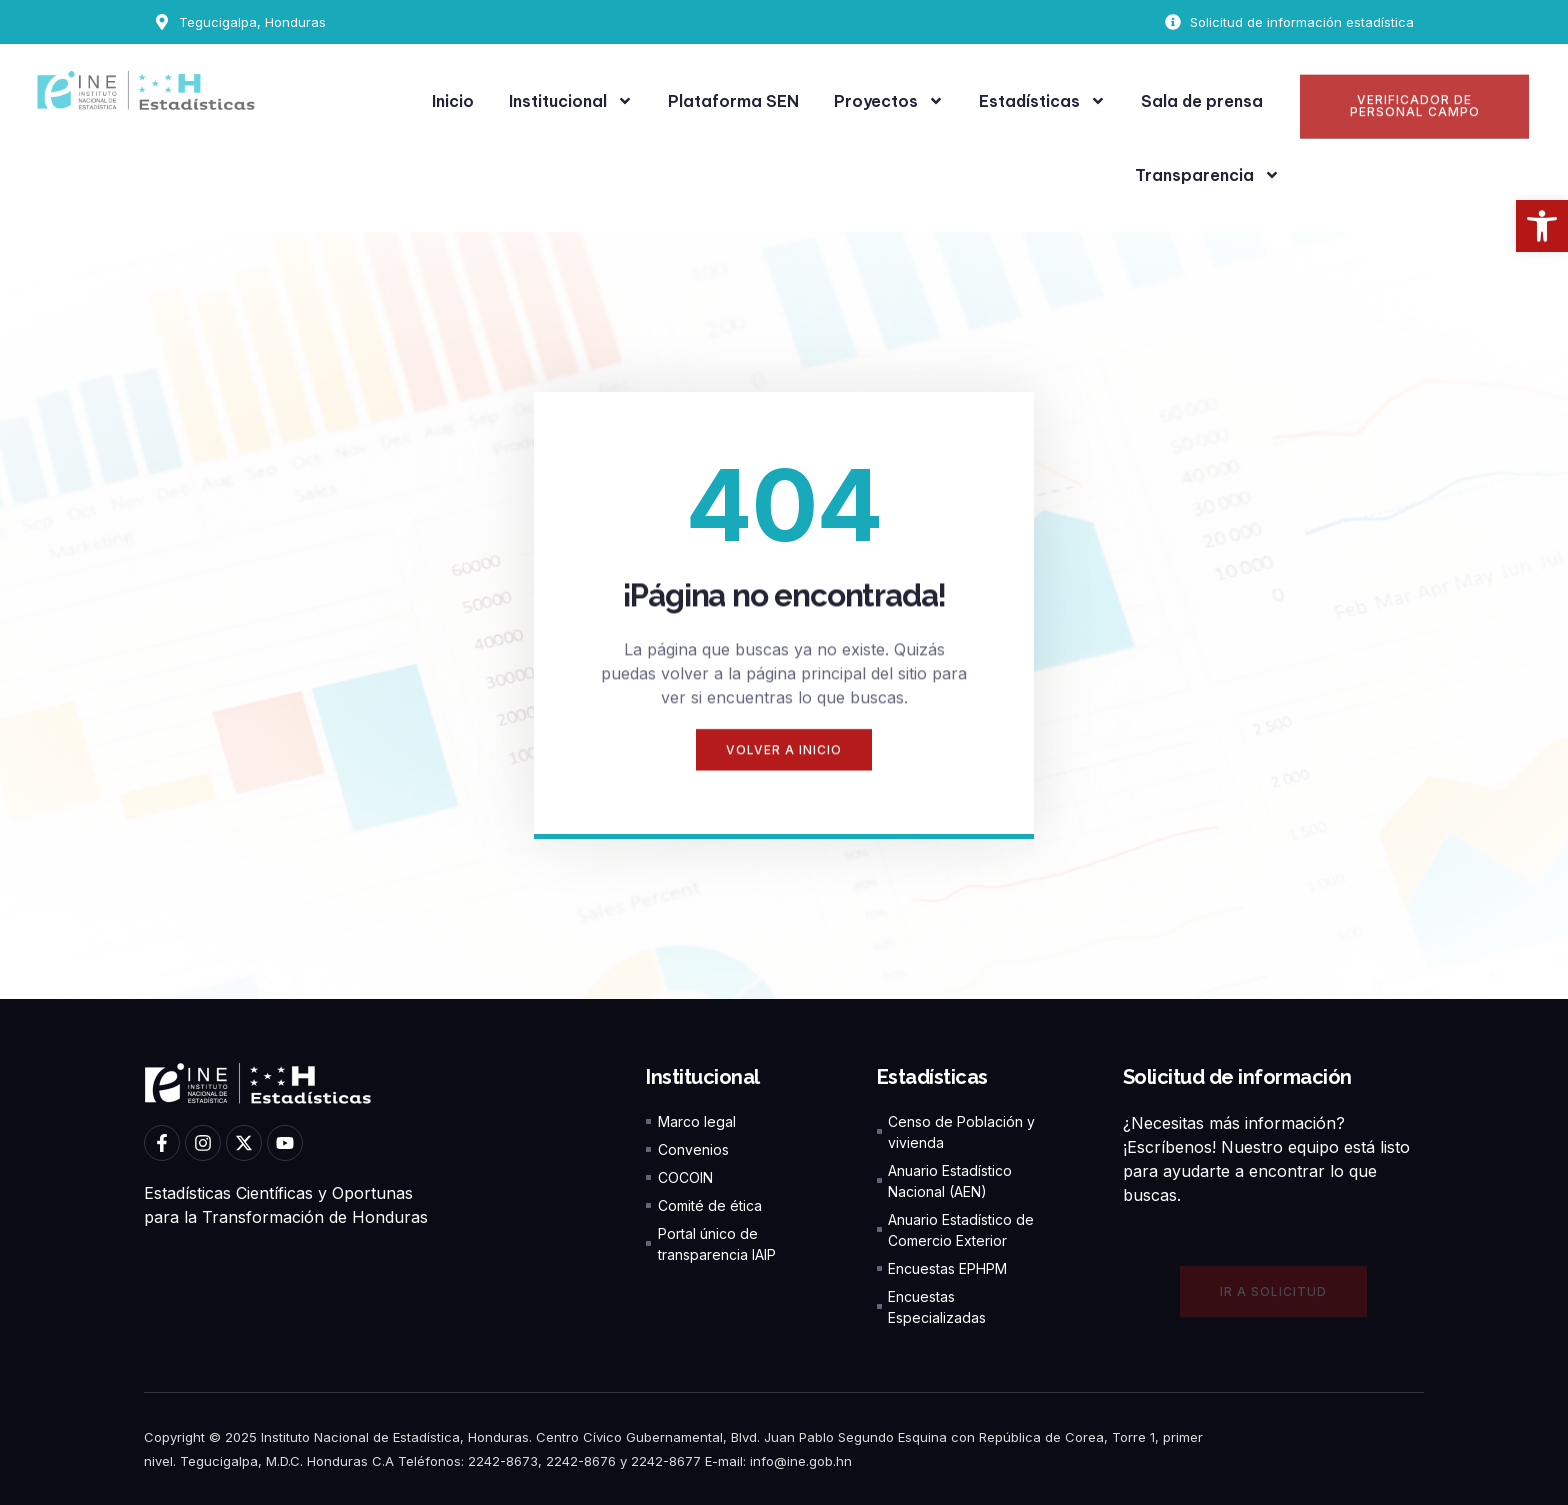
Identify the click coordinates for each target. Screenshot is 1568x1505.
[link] (1542, 226)
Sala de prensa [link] (1202, 101)
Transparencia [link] (1207, 175)
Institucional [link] (571, 101)
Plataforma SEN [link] (733, 101)
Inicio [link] (453, 101)
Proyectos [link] (889, 101)
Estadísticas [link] (1042, 101)
